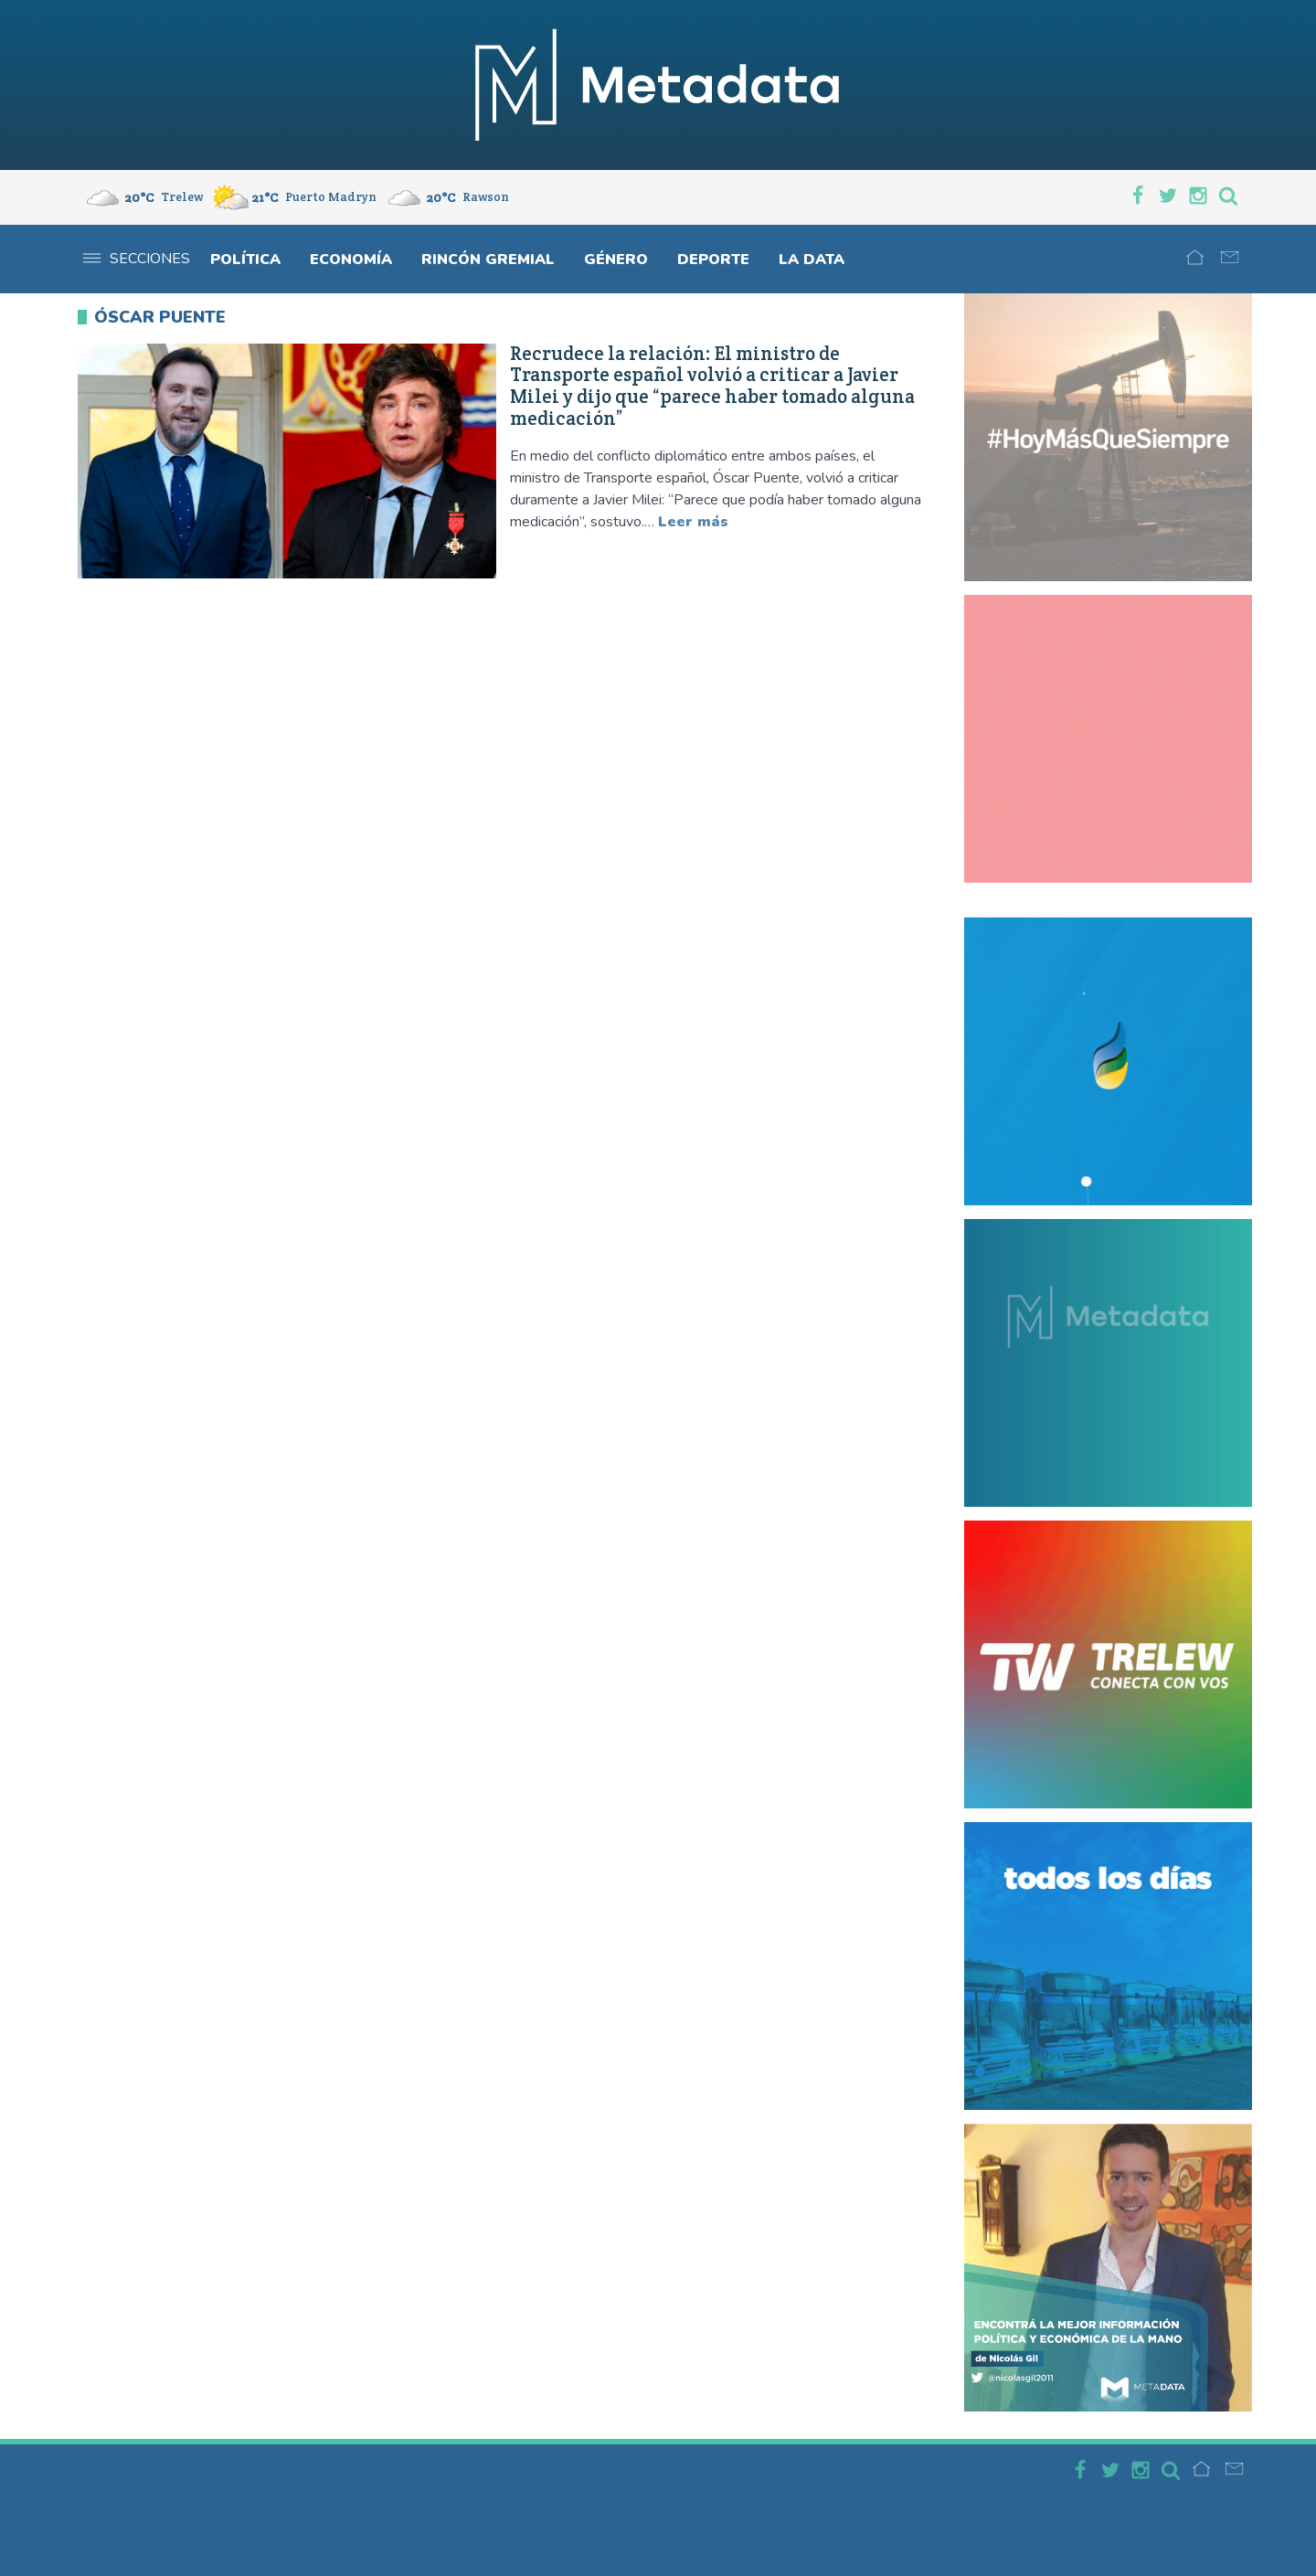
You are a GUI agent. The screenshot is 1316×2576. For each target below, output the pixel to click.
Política (245, 259)
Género (616, 259)
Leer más (693, 522)
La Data (811, 259)
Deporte (713, 259)
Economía (351, 259)
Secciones (136, 259)
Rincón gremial (488, 259)
